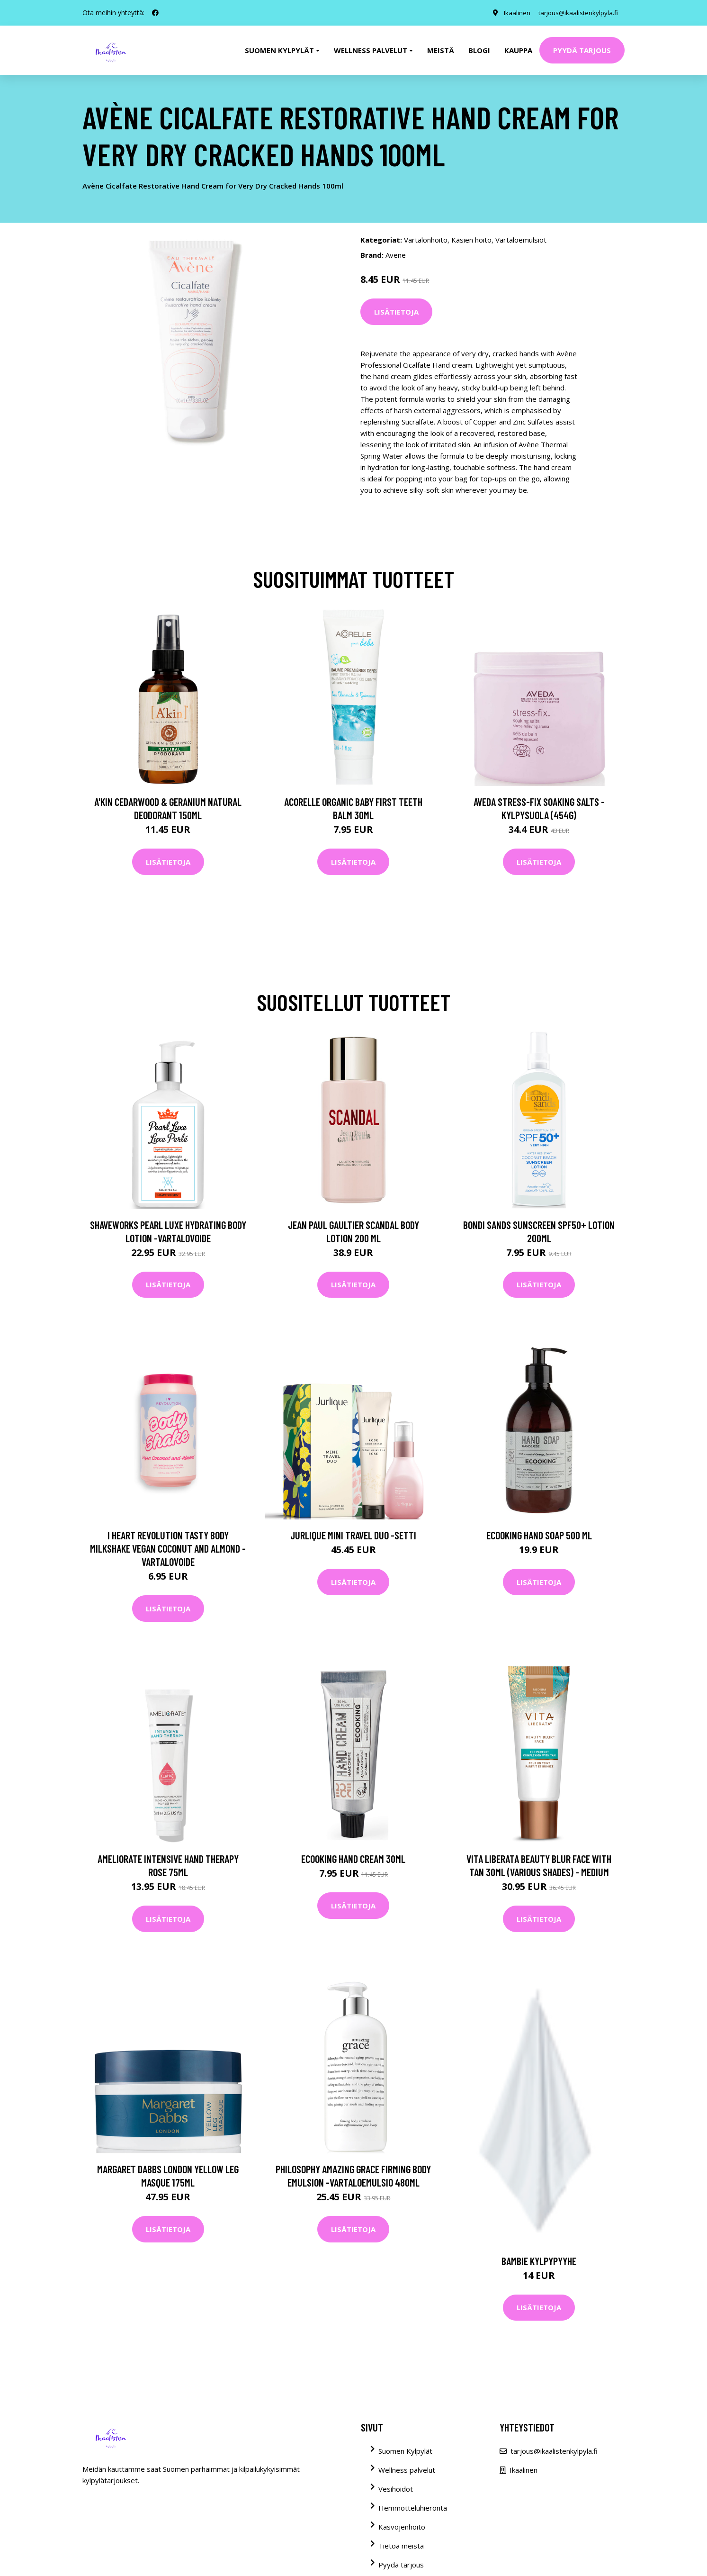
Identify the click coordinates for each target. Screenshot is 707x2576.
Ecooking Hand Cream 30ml (353, 1859)
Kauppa (518, 50)
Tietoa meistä (401, 2545)
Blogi (479, 50)
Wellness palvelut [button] (370, 50)
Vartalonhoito (425, 239)
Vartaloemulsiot (520, 239)
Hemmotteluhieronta (412, 2508)
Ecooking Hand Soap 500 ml (539, 1535)
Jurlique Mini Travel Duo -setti (353, 1535)
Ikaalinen (512, 12)
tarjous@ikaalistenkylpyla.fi (576, 12)
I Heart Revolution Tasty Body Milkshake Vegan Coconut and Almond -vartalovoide (168, 1548)
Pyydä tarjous (582, 50)
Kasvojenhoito (401, 2526)
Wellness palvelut (406, 2470)
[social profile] (155, 13)
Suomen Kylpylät (405, 2451)
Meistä (440, 50)
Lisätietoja (396, 311)
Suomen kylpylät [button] (279, 50)
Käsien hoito (471, 239)
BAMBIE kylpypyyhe (538, 2261)
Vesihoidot (395, 2489)
